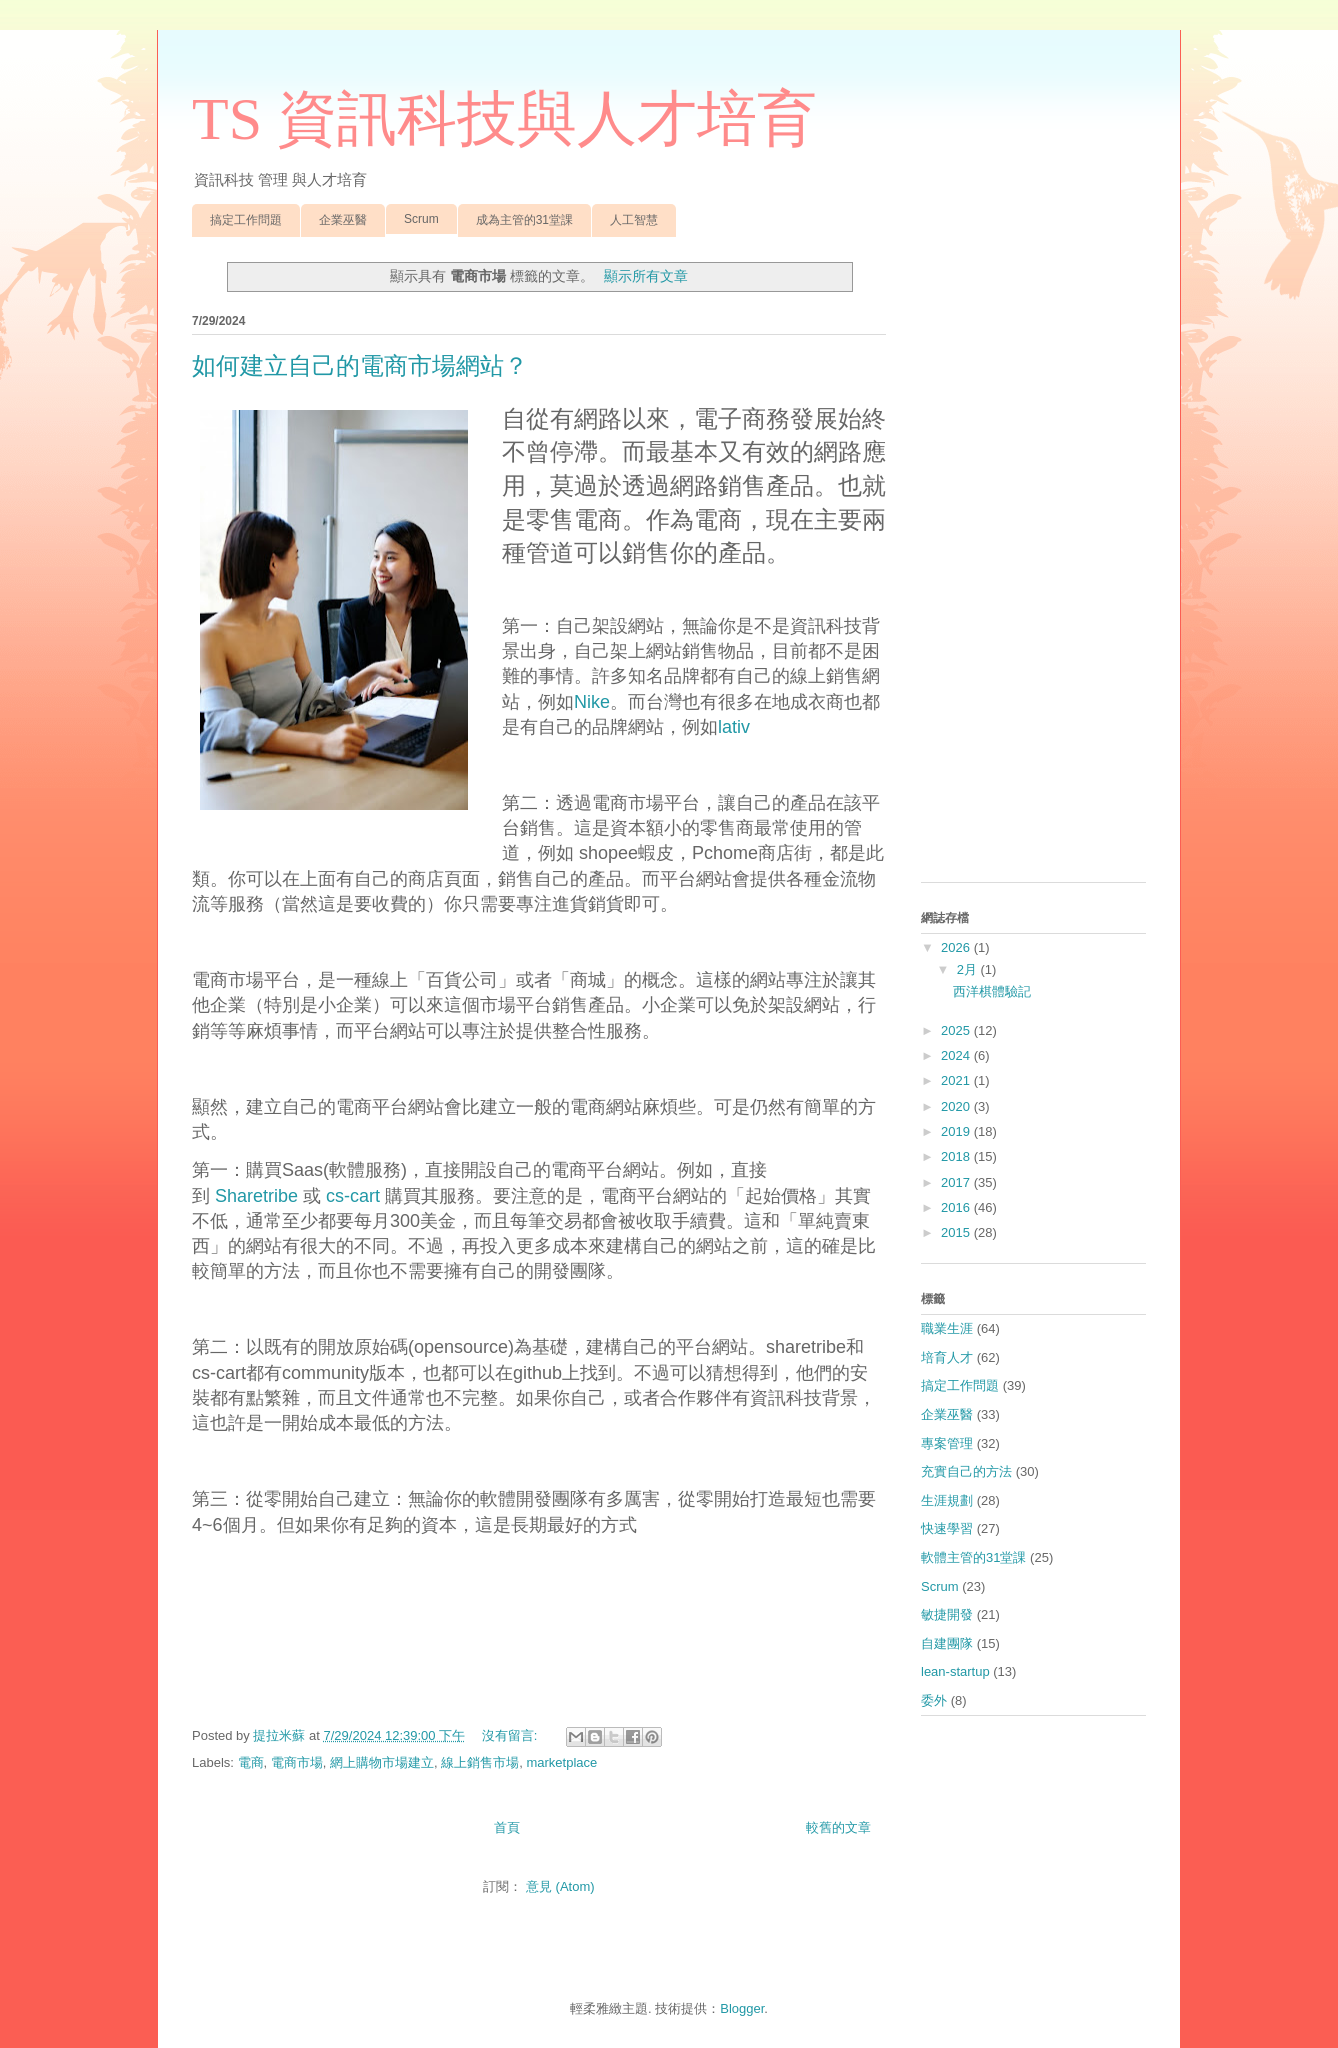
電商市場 (297, 1762)
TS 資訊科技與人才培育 (504, 119)
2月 (969, 969)
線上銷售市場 (480, 1762)
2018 (957, 1156)
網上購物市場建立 (382, 1762)
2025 (957, 1030)
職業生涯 (947, 1328)
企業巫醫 (343, 220)
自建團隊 (947, 1643)
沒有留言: (511, 1735)
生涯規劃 (947, 1500)
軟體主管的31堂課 (973, 1557)
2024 (957, 1055)
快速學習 (947, 1528)
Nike (592, 702)
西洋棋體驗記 (992, 991)
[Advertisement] (1033, 567)
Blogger (742, 2008)
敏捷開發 (947, 1614)
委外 (934, 1700)
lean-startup (955, 1671)
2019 (957, 1131)
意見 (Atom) (560, 1886)
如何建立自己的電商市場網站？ (360, 366)
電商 (251, 1762)
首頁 (507, 1827)
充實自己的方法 (966, 1471)
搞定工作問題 (246, 220)
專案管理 (947, 1443)
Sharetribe (256, 1196)
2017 (957, 1182)
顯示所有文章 (646, 276)
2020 (957, 1106)
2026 (957, 947)
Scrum (421, 219)
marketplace (561, 1762)
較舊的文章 (838, 1827)
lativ (734, 727)
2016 (957, 1207)
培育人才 (947, 1357)
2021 (957, 1080)
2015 (957, 1232)
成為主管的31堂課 (524, 220)
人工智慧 (634, 220)
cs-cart (353, 1196)
